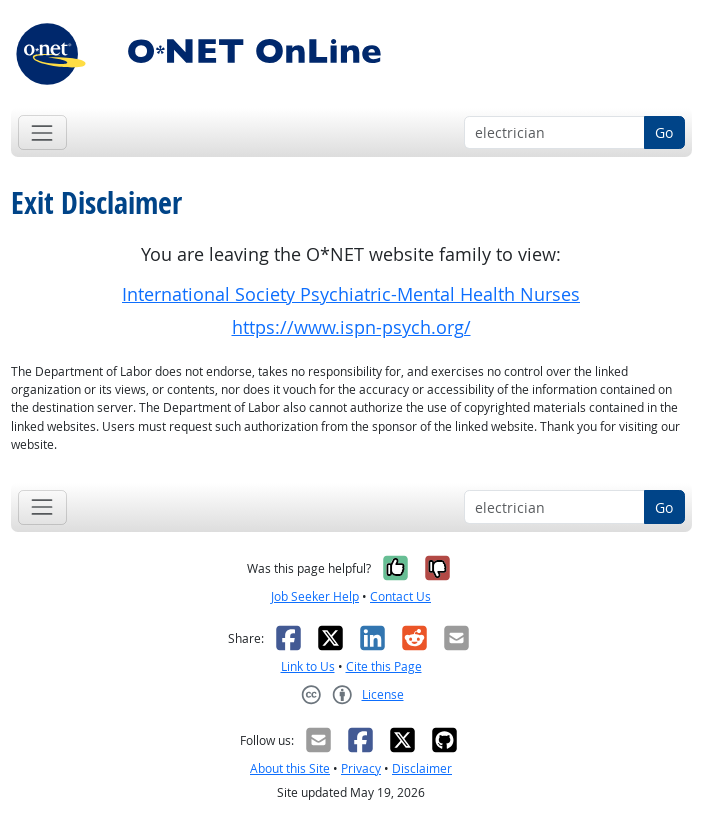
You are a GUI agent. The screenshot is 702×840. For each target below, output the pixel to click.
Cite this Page (384, 666)
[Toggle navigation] (42, 132)
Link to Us (308, 666)
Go (664, 132)
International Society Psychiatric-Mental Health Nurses (351, 294)
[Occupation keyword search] (554, 133)
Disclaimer (422, 768)
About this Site (290, 768)
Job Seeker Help (315, 596)
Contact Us (400, 596)
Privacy (361, 768)
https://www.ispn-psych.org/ (351, 327)
